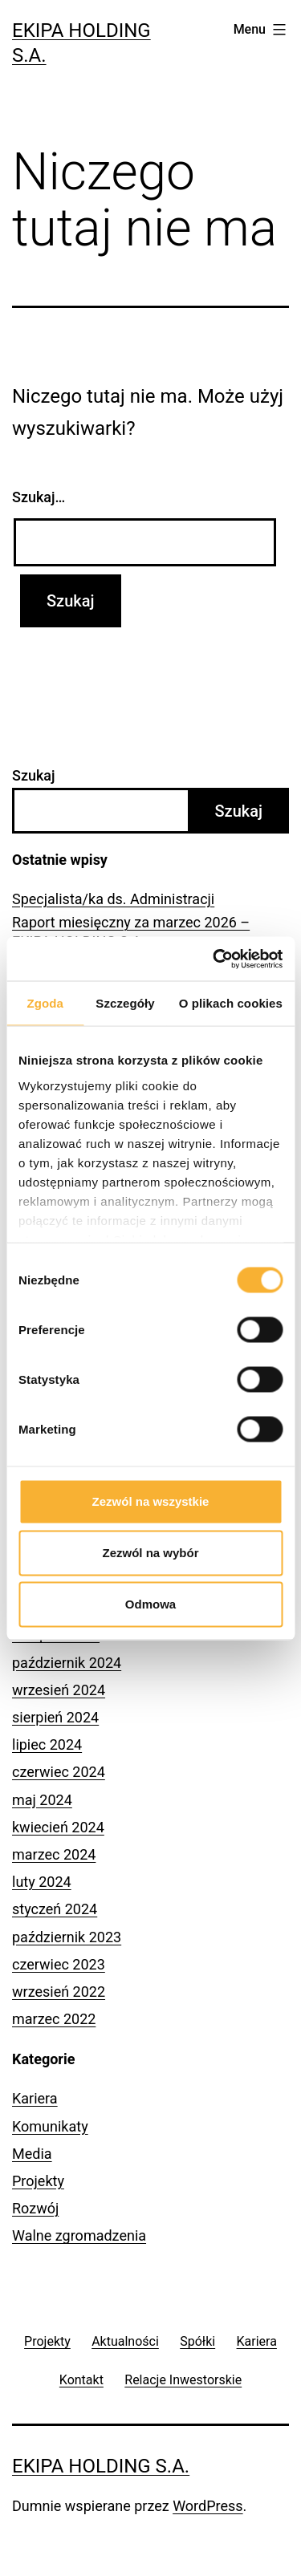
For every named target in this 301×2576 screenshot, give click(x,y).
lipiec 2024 (47, 1744)
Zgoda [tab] (44, 1003)
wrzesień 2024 (58, 1689)
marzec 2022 (54, 2018)
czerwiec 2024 (58, 1771)
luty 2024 (41, 1881)
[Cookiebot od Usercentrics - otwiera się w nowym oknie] (214, 958)
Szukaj (33, 775)
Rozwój (35, 2208)
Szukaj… (38, 497)
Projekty (38, 2180)
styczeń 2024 (54, 1909)
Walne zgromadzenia (79, 2235)
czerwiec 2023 (58, 1964)
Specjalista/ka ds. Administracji (113, 898)
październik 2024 (66, 1662)
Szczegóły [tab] (125, 1003)
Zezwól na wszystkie (150, 1501)
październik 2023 (66, 1937)
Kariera (35, 2098)
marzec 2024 (54, 1854)
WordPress (207, 2505)
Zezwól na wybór (150, 1553)
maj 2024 (42, 1799)
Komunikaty (50, 2126)
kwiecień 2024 (58, 1827)
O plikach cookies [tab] (231, 1003)
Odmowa (150, 1604)
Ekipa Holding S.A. (100, 2466)
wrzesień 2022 (58, 1991)
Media (32, 2153)
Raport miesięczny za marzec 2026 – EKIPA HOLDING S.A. (131, 931)
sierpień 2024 (55, 1717)
